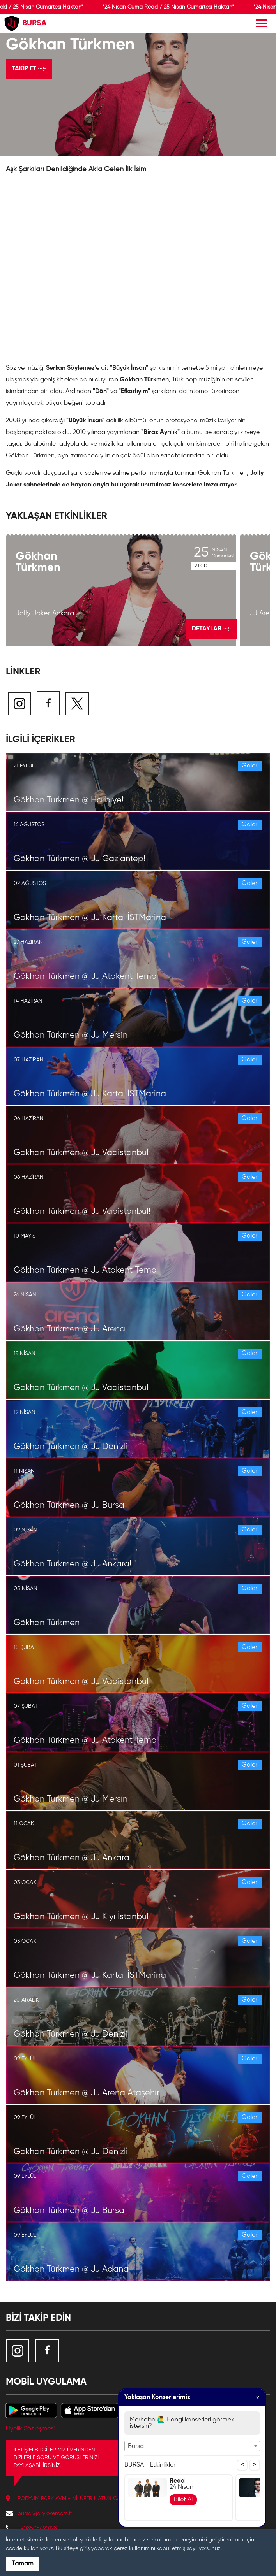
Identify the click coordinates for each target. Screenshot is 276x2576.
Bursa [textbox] (136, 2446)
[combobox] (192, 2446)
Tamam (23, 2564)
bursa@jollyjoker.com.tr (45, 2513)
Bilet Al (183, 2500)
